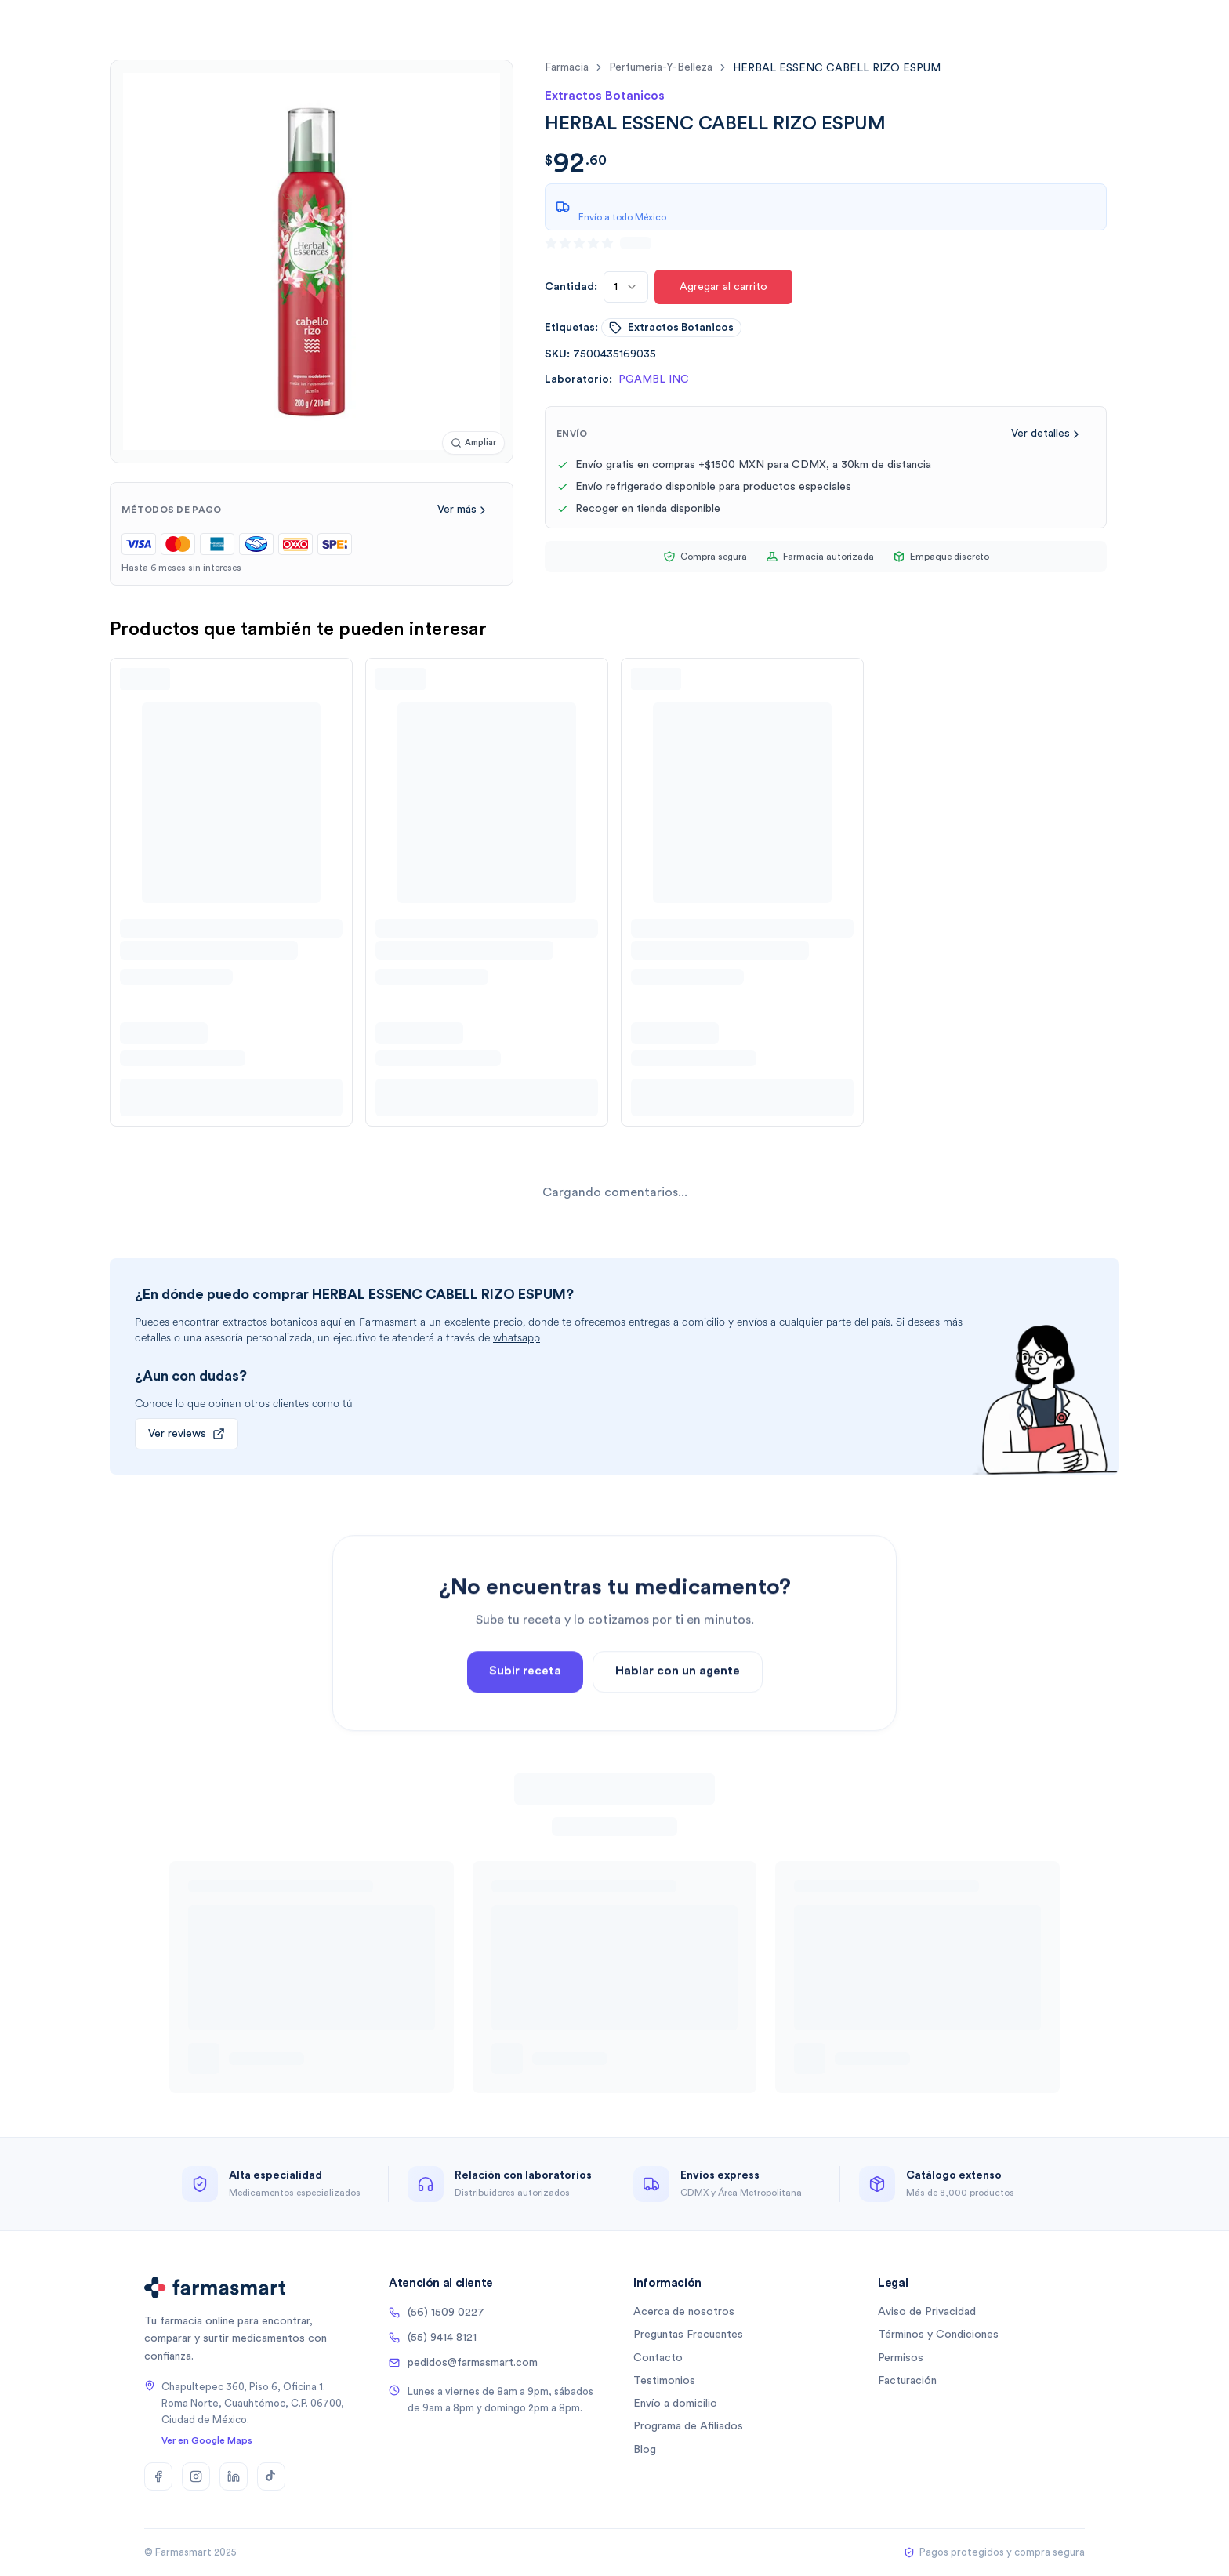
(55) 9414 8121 (433, 2337)
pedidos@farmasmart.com (463, 2362)
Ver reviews (186, 1434)
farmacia (567, 67)
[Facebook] (158, 2476)
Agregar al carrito (723, 286)
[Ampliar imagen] (473, 443)
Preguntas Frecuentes (688, 2334)
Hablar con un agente (677, 1741)
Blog (644, 2449)
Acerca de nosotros (683, 2311)
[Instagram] (196, 2476)
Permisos (900, 2358)
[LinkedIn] (233, 2476)
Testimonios (664, 2380)
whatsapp (516, 1337)
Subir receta (525, 1741)
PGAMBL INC (653, 379)
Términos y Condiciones (938, 2334)
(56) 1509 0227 (436, 2312)
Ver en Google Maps (206, 2440)
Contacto (658, 2358)
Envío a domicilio (675, 2403)
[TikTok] (271, 2476)
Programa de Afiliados (688, 2426)
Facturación (907, 2380)
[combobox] (626, 287)
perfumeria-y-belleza (660, 67)
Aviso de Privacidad (927, 2311)
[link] (837, 68)
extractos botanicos (671, 327)
